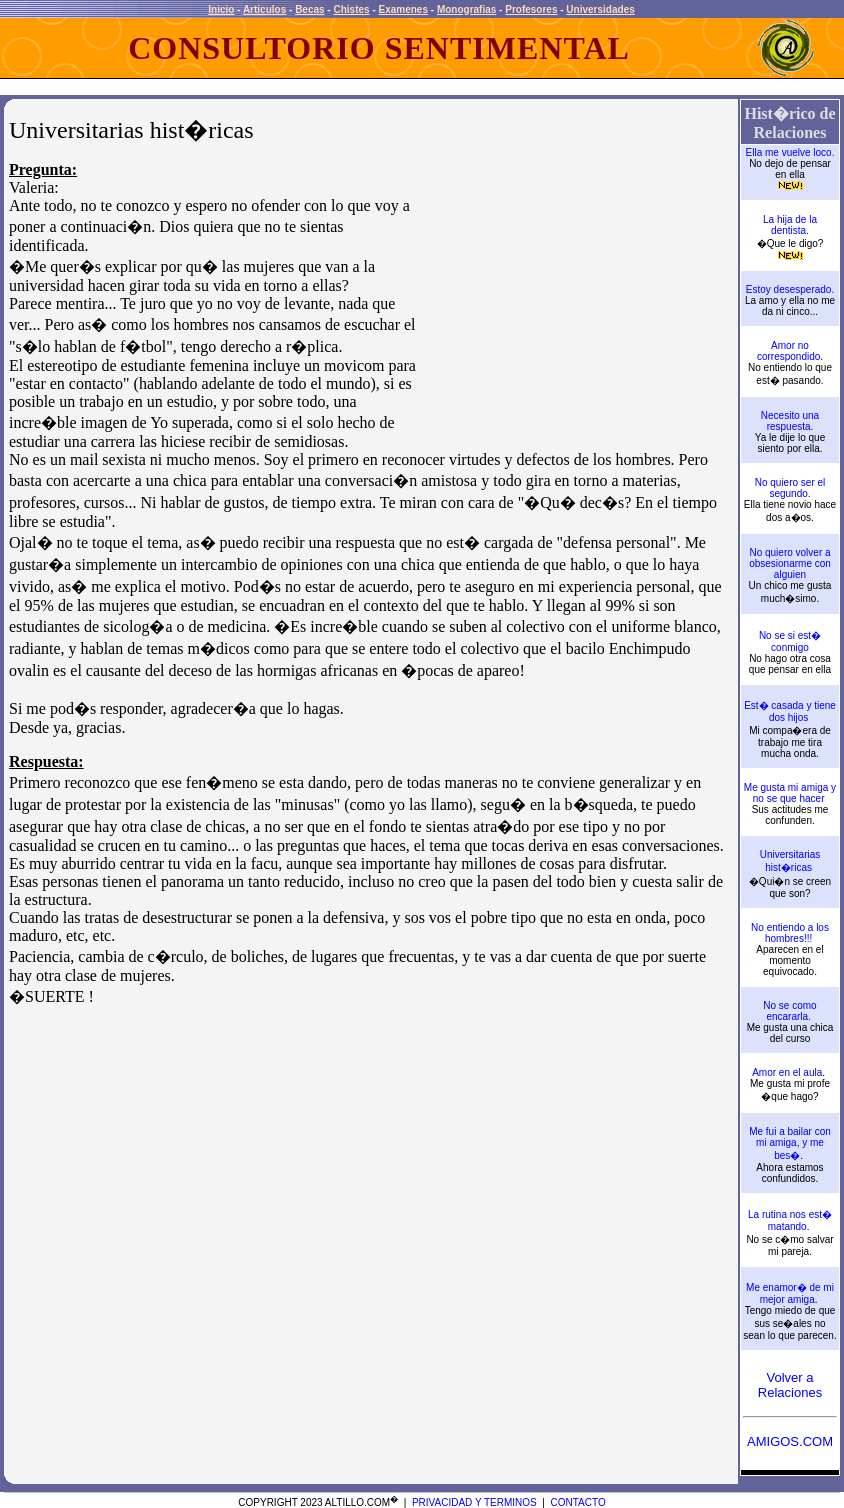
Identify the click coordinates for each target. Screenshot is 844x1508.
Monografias (466, 9)
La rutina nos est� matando (790, 1220)
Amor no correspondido (788, 351)
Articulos (264, 9)
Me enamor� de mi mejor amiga (790, 1293)
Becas (309, 9)
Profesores (531, 9)
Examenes (403, 9)
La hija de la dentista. (790, 225)
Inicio (221, 9)
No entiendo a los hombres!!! (790, 933)
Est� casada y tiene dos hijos (790, 711)
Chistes (351, 9)
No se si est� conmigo (790, 641)
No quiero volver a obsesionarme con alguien (790, 563)
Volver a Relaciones (790, 1385)
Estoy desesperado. (790, 289)
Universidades (600, 9)
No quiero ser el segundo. (790, 488)
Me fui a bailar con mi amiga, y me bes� (790, 1143)
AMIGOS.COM (790, 1441)
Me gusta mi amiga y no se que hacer (790, 793)
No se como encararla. (789, 1011)
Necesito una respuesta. (790, 421)
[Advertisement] (577, 292)
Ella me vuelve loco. (790, 152)
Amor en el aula (787, 1072)
